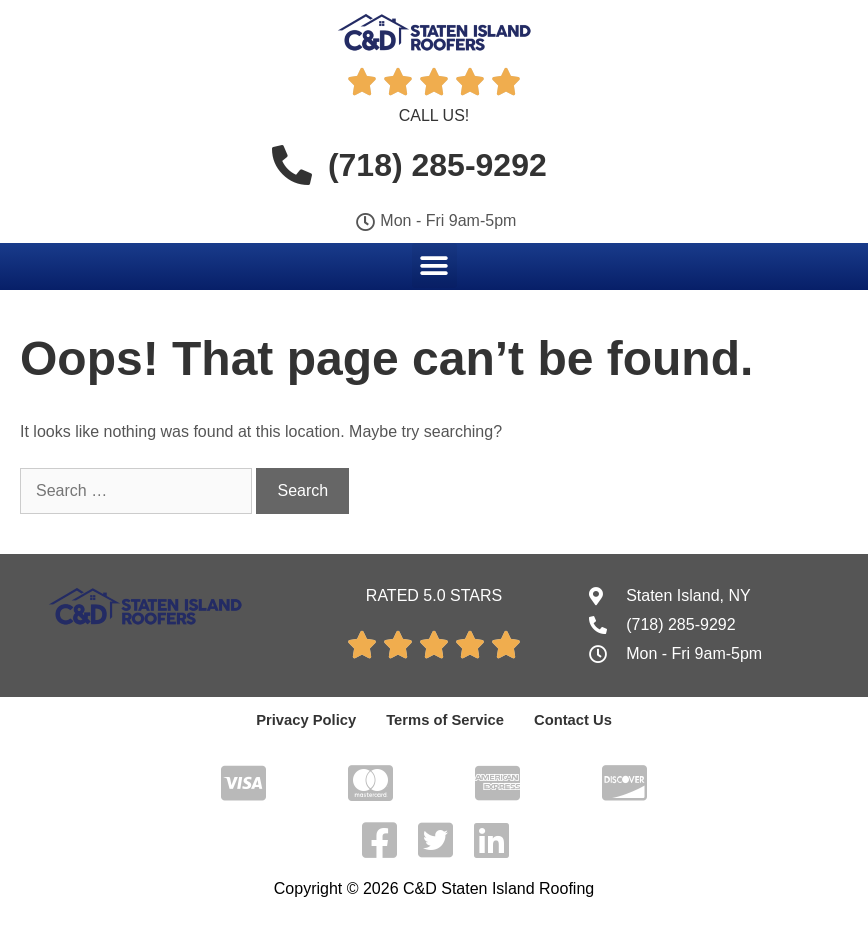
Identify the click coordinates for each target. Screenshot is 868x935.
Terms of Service (445, 720)
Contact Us (567, 720)
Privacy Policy (311, 720)
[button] (434, 265)
